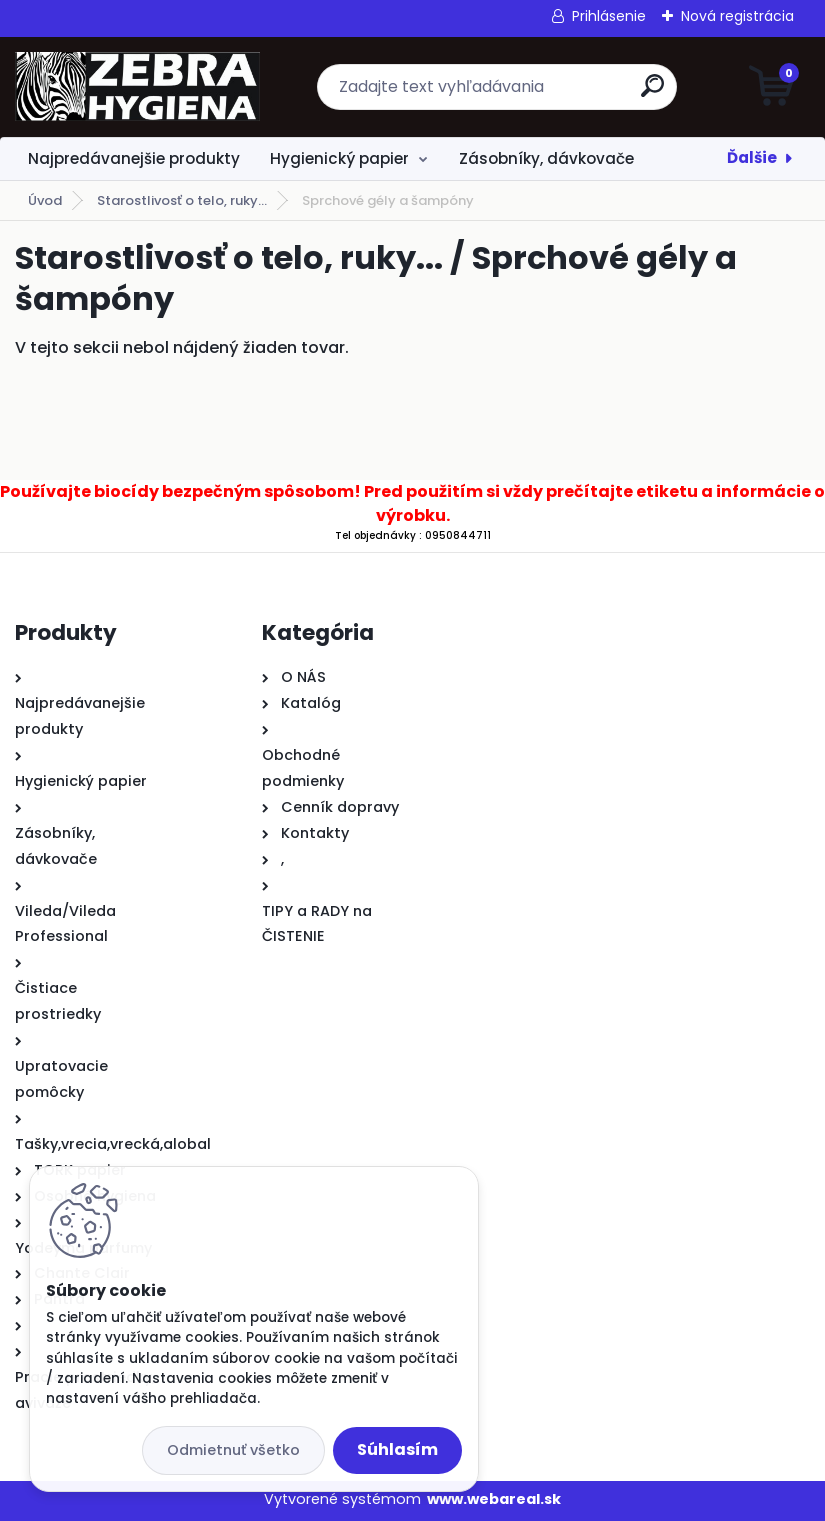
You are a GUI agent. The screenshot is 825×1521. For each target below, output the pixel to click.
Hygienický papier (339, 158)
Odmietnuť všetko (233, 1450)
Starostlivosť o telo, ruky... (182, 200)
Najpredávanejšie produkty (134, 158)
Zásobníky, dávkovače (546, 158)
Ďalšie (752, 157)
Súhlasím (397, 1449)
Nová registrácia (737, 16)
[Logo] (137, 87)
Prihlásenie (609, 16)
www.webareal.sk (494, 1499)
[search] (652, 93)
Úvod (45, 200)
